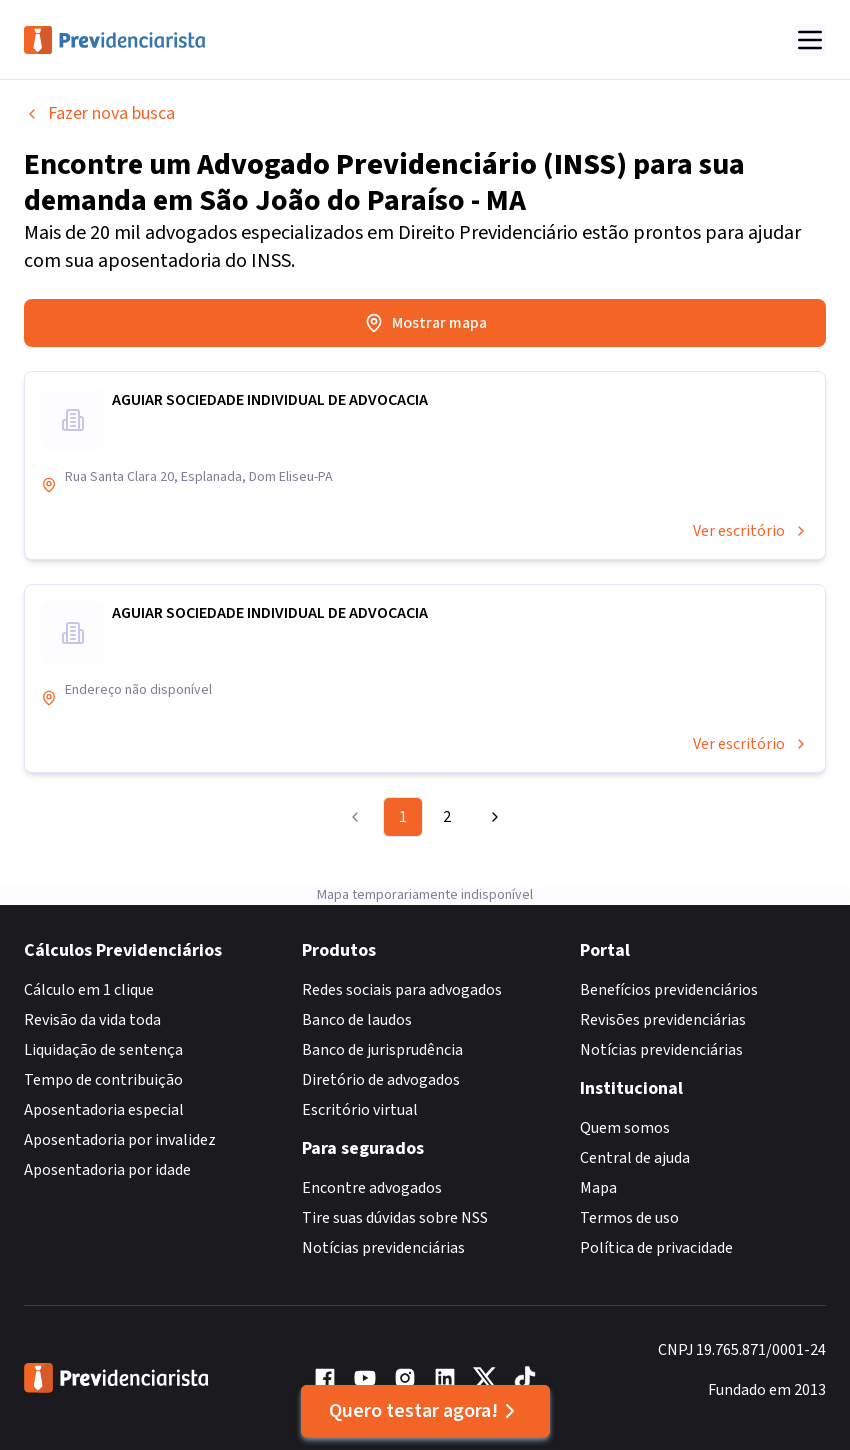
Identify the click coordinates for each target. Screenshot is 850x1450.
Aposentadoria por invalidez (120, 1140)
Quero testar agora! (425, 1411)
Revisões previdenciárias (663, 1020)
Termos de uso (629, 1218)
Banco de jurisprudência (382, 1050)
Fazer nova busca (99, 113)
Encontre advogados (372, 1188)
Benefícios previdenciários (669, 990)
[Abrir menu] (810, 40)
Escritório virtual (360, 1110)
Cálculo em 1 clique (89, 990)
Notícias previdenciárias (383, 1248)
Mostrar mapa (425, 323)
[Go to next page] (492, 817)
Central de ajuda (635, 1158)
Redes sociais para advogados (402, 990)
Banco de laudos (357, 1020)
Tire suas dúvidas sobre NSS (395, 1218)
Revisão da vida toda (92, 1020)
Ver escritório (751, 531)
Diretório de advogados (381, 1080)
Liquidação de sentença (103, 1050)
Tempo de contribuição (103, 1080)
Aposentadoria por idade (107, 1170)
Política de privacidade (656, 1248)
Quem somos (625, 1128)
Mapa (598, 1188)
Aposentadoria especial (104, 1110)
